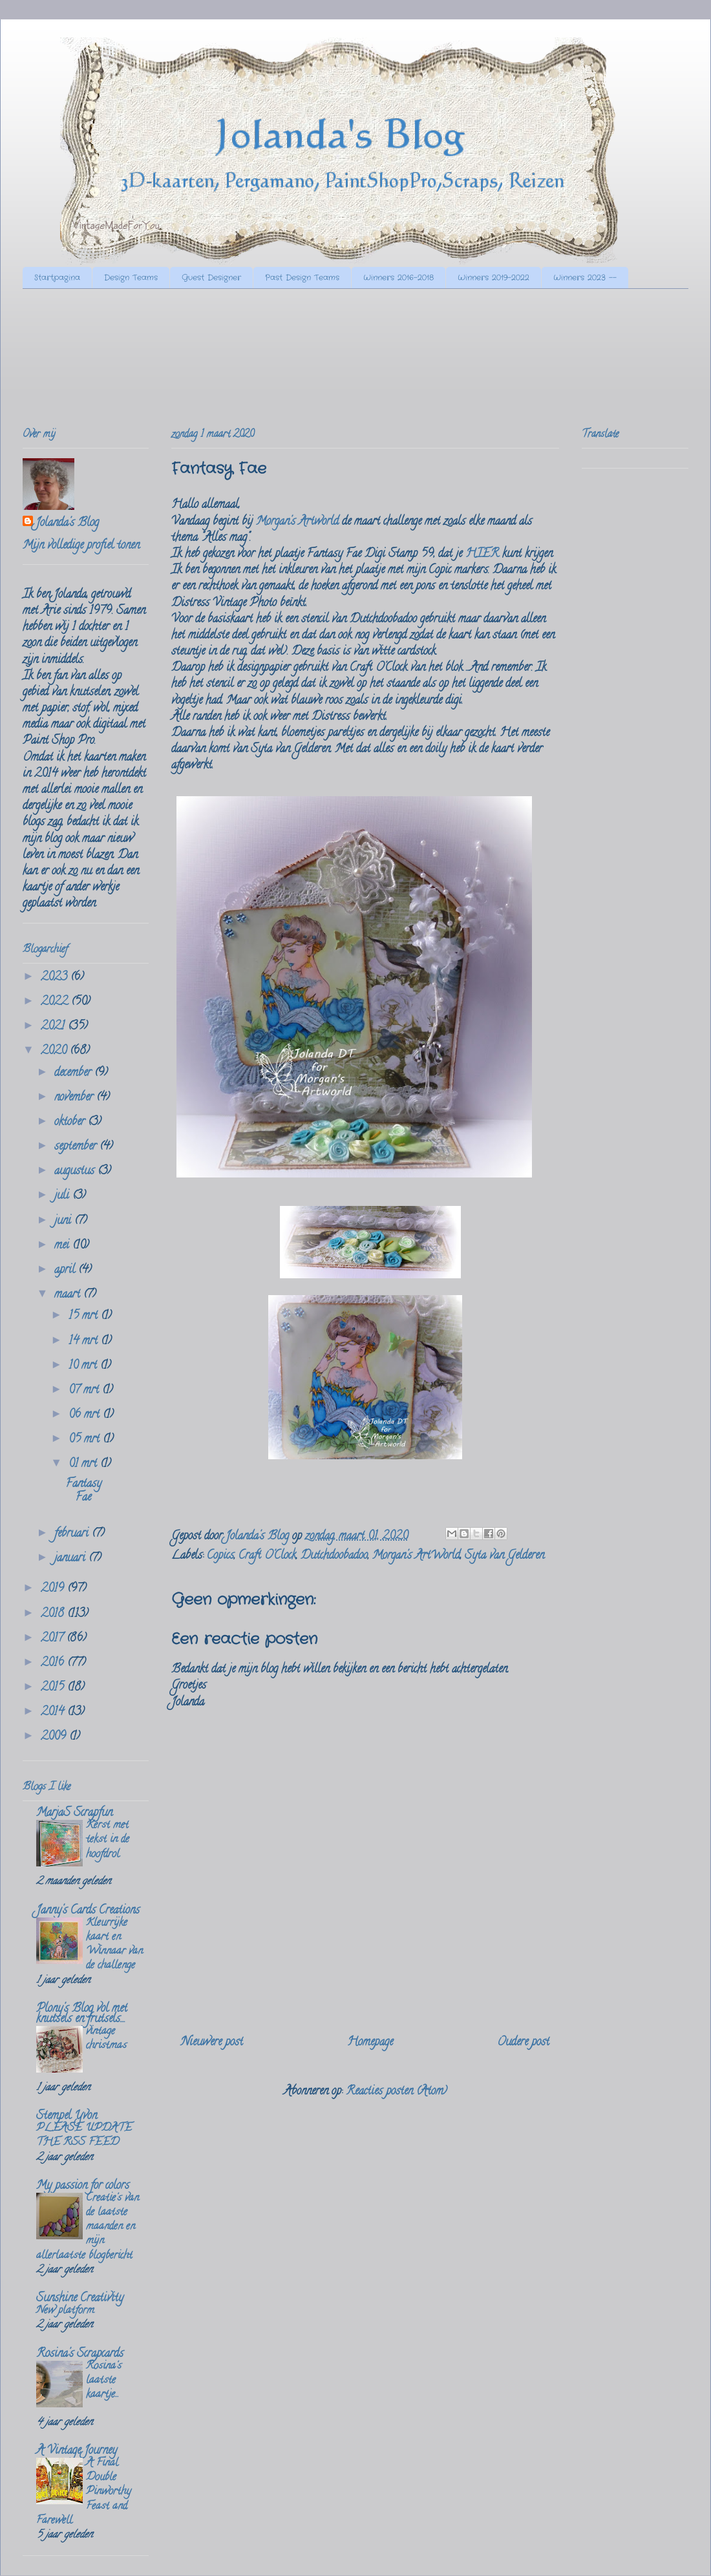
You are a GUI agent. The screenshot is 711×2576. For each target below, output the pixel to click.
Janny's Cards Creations (88, 1911)
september (77, 1147)
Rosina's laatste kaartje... (104, 2380)
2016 (54, 1663)
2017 (54, 1639)
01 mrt (84, 1464)
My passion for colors (82, 2186)
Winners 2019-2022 (493, 277)
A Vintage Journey (76, 2451)
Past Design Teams (302, 277)
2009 (55, 1737)
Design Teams (131, 277)
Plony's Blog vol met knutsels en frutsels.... (81, 2014)
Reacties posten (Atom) (396, 2092)
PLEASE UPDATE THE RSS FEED (84, 2135)
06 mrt (86, 1415)
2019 (54, 1589)
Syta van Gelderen (504, 1556)
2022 (56, 1002)
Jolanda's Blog (67, 524)
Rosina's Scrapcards (79, 2354)
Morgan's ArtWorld (416, 1556)
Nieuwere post (212, 2043)
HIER (482, 554)
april (66, 1271)
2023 (55, 978)
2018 (54, 1614)
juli (63, 1196)
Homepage (370, 2043)
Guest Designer (211, 277)
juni (64, 1221)
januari (71, 1559)
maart (68, 1295)
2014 (54, 1713)
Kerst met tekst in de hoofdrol (107, 1840)
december (74, 1073)
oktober (71, 1123)
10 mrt (84, 1366)
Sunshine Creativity (79, 2299)
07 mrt (85, 1391)
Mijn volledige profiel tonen (81, 546)
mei (63, 1246)
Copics (220, 1556)
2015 (54, 1688)
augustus (76, 1172)
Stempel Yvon (66, 2116)
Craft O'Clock (267, 1556)
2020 (55, 1051)
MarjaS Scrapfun (74, 1813)
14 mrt (85, 1342)
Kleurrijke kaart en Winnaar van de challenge (114, 1945)
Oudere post (523, 2043)
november (75, 1098)
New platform (65, 2311)
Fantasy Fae (83, 1491)
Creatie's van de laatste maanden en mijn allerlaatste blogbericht (87, 2227)
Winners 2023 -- (585, 277)
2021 (54, 1027)
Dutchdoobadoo (334, 1556)
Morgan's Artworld (297, 522)
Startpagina (57, 277)
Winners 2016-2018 (398, 277)
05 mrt (86, 1440)
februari (73, 1534)
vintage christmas (106, 2038)
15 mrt (85, 1316)
